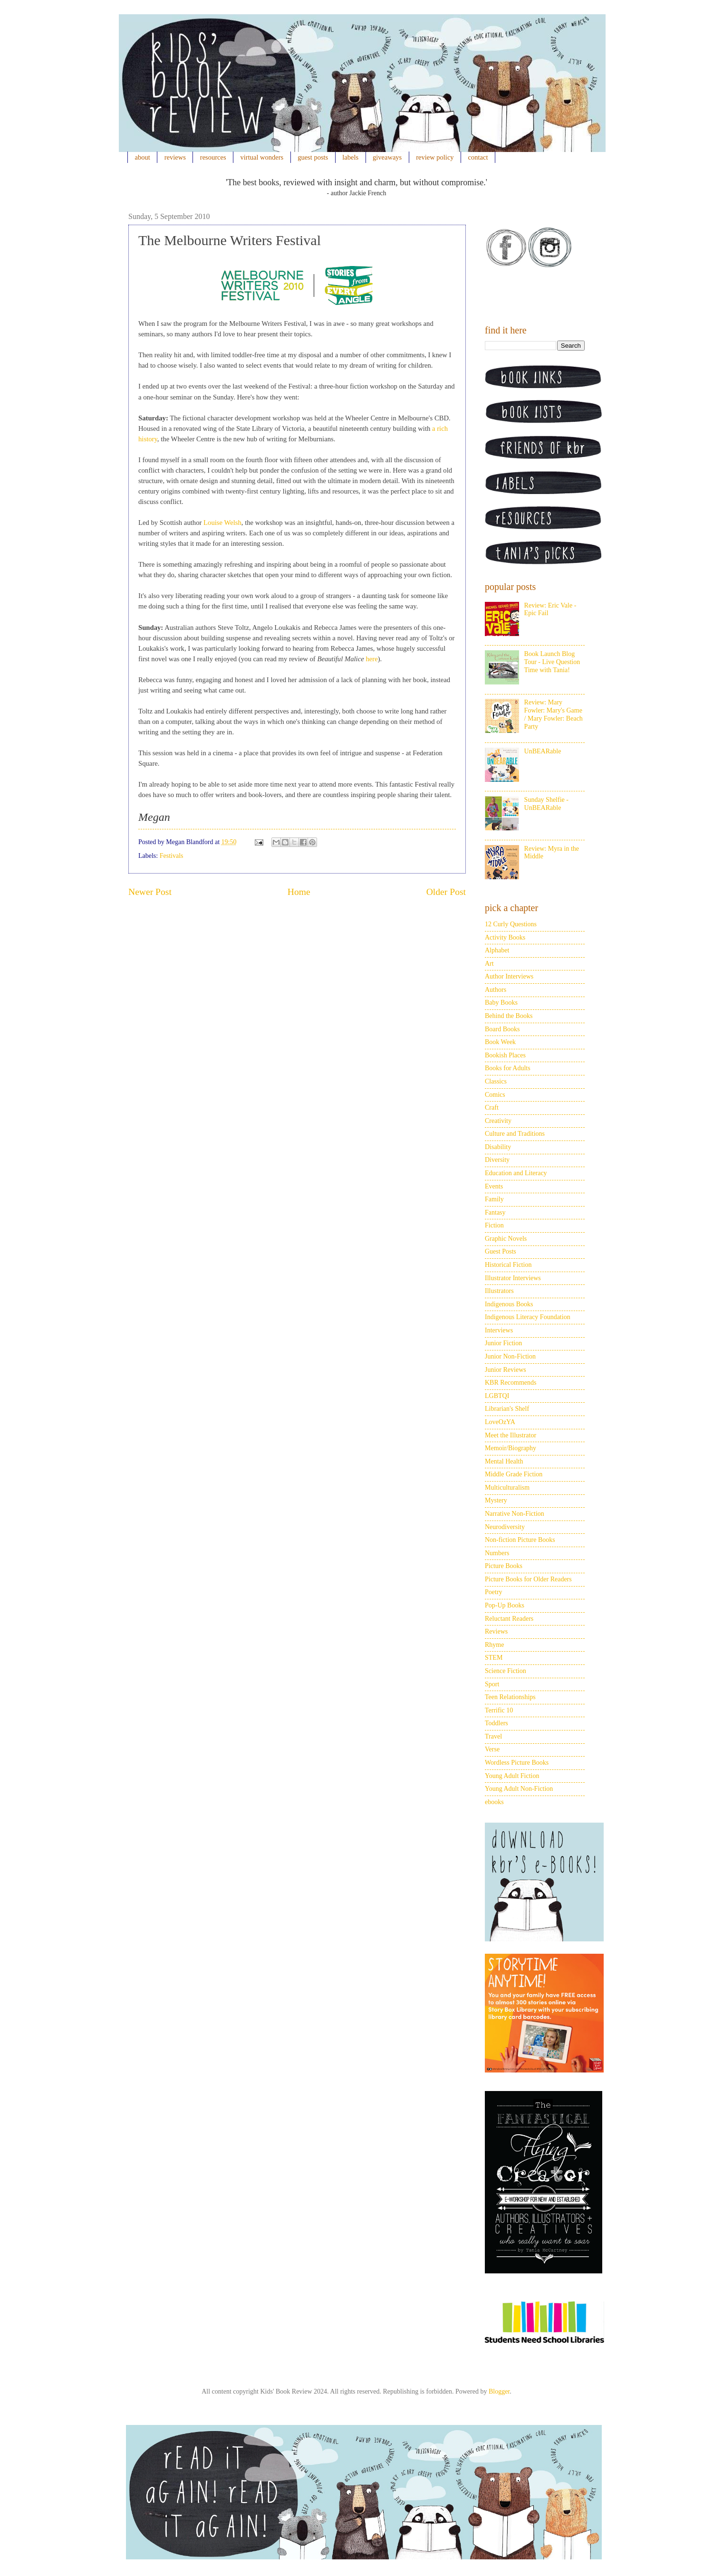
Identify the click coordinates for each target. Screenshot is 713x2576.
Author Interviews (509, 976)
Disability (498, 1146)
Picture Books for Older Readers (528, 1579)
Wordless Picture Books (517, 1762)
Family (494, 1199)
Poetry (493, 1592)
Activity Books (505, 937)
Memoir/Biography (510, 1448)
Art (489, 963)
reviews (175, 157)
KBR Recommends (511, 1382)
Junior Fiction (503, 1343)
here (371, 659)
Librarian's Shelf (507, 1408)
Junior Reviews (505, 1369)
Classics (496, 1081)
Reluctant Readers (509, 1618)
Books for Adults (507, 1068)
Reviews (496, 1631)
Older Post (446, 892)
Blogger (499, 2391)
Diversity (497, 1159)
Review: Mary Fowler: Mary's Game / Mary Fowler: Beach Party (553, 714)
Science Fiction (505, 1670)
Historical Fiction (508, 1264)
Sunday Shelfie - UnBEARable (546, 803)
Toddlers (496, 1723)
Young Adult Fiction (512, 1775)
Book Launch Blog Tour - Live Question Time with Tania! (552, 662)
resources (213, 157)
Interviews (499, 1330)
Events (494, 1186)
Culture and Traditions (515, 1133)
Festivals (171, 855)
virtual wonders (262, 157)
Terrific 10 (499, 1710)
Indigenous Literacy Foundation (527, 1317)
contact (478, 157)
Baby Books (501, 1002)
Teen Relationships (510, 1697)
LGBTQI (497, 1395)
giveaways (387, 157)
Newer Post (150, 892)
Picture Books (503, 1565)
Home (299, 892)
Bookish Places (505, 1055)
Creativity (498, 1120)
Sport (492, 1684)
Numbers (497, 1553)
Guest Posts (500, 1251)
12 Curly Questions (511, 924)
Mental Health (504, 1461)
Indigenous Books (509, 1304)
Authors (495, 989)
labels (350, 157)
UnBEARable (542, 751)
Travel (493, 1736)
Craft (492, 1107)
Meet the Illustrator (510, 1435)
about (142, 157)
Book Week (500, 1042)
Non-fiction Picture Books (520, 1539)
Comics (495, 1094)
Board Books (502, 1029)
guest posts (313, 157)
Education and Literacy (516, 1173)
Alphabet (497, 950)
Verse (492, 1749)
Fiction (494, 1225)
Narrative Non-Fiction (514, 1513)
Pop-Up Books (504, 1605)
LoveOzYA (500, 1422)
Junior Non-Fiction (510, 1356)
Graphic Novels (506, 1238)
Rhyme (494, 1644)
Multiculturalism (507, 1487)
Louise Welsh (222, 522)
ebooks (494, 1802)
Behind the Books (508, 1015)
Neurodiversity (505, 1526)
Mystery (496, 1500)
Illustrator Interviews (513, 1278)
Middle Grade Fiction (513, 1474)
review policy (434, 157)
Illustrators (499, 1290)
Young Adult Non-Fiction (519, 1788)
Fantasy (495, 1212)
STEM (493, 1657)
